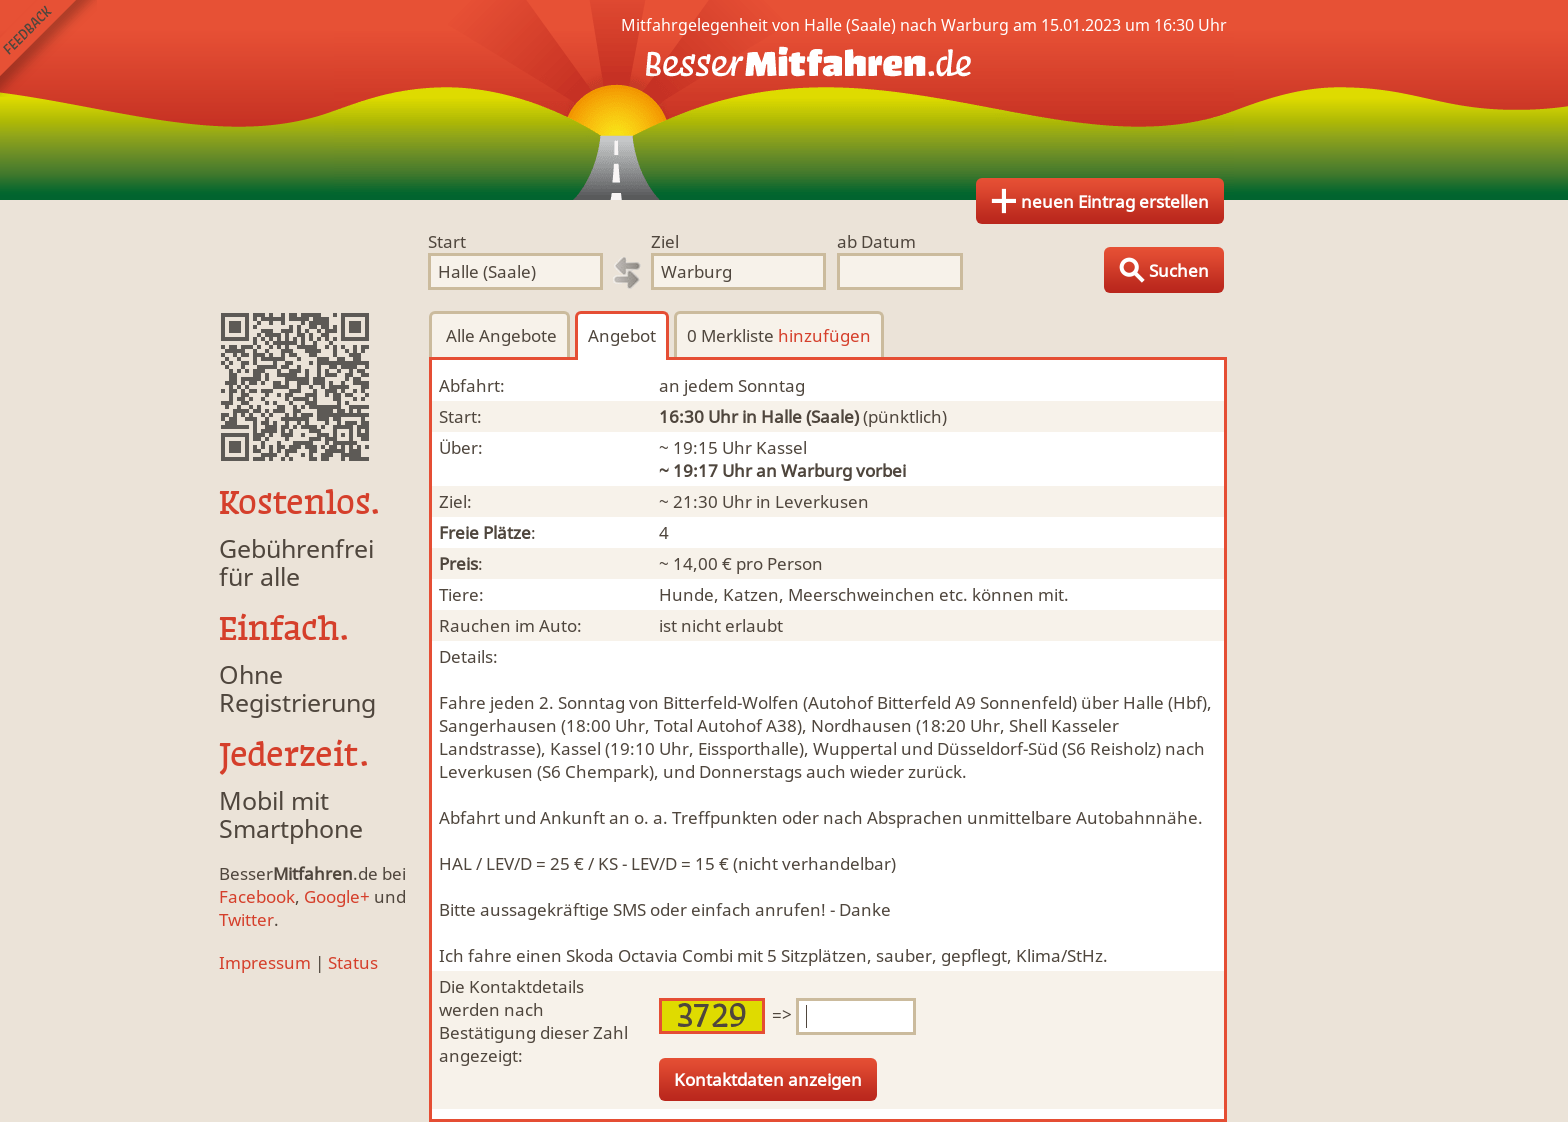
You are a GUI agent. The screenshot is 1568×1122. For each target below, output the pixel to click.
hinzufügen (824, 335)
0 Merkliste (779, 335)
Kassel (781, 447)
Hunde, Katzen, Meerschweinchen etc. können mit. (864, 594)
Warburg (816, 470)
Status (353, 962)
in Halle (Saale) (800, 416)
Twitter (246, 919)
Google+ (337, 896)
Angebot (622, 335)
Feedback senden (48, 48)
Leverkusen (822, 501)
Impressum (265, 962)
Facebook (257, 896)
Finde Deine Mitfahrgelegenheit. (784, 100)
